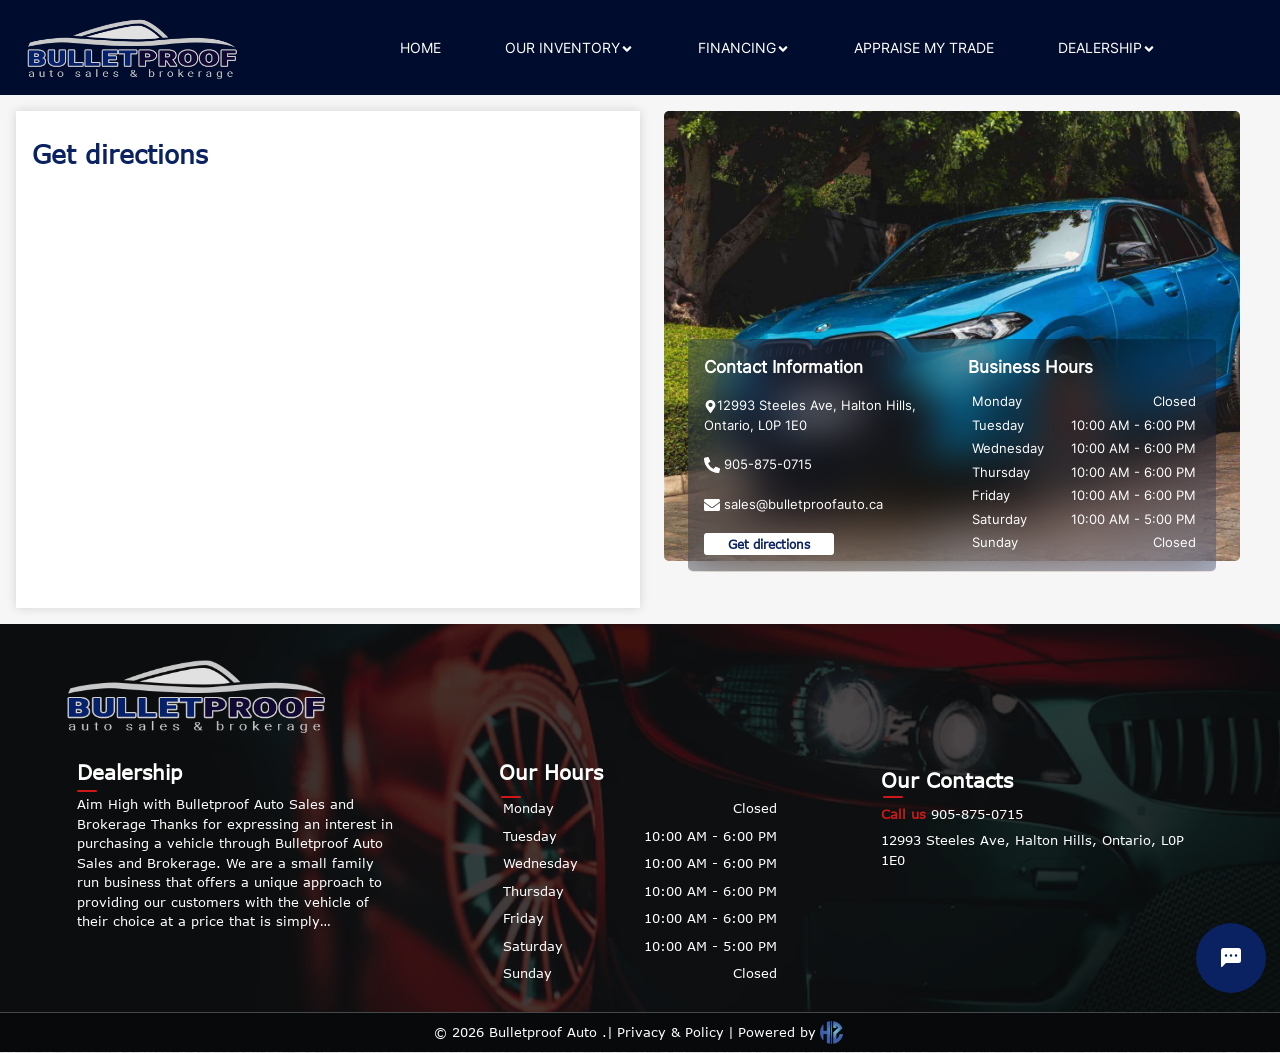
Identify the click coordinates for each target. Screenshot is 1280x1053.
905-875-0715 (952, 814)
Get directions (769, 544)
